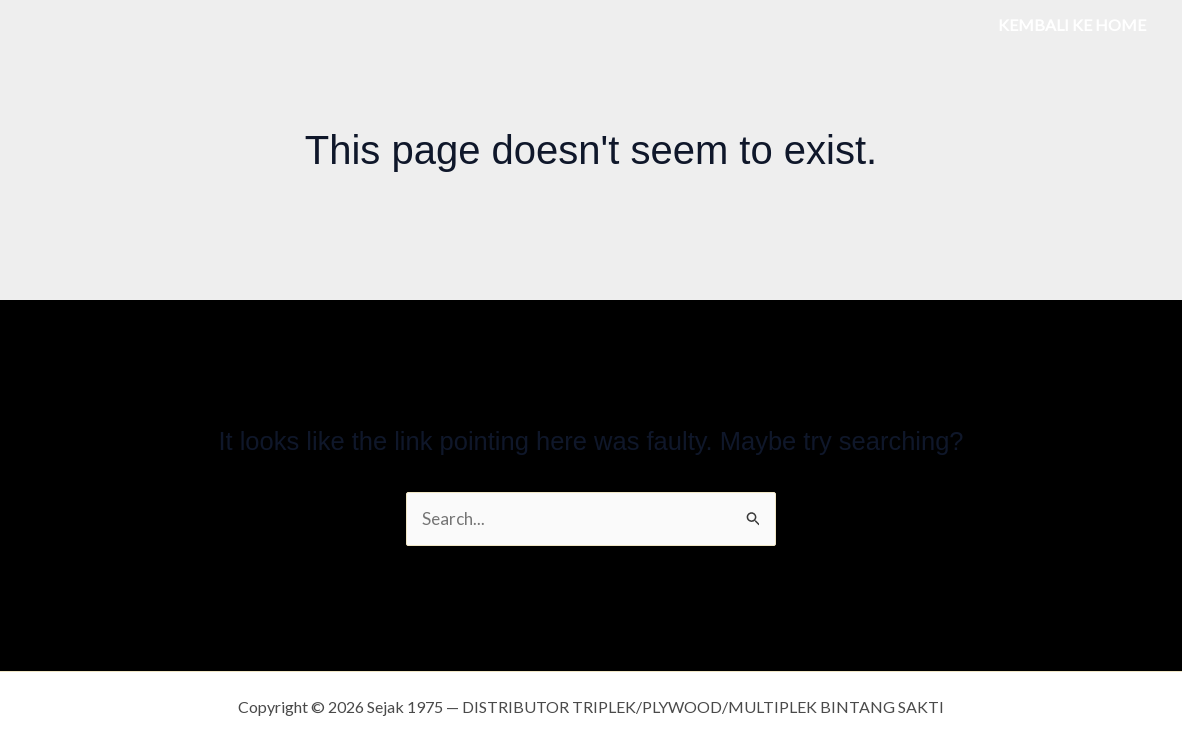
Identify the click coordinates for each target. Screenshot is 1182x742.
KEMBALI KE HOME (1072, 24)
